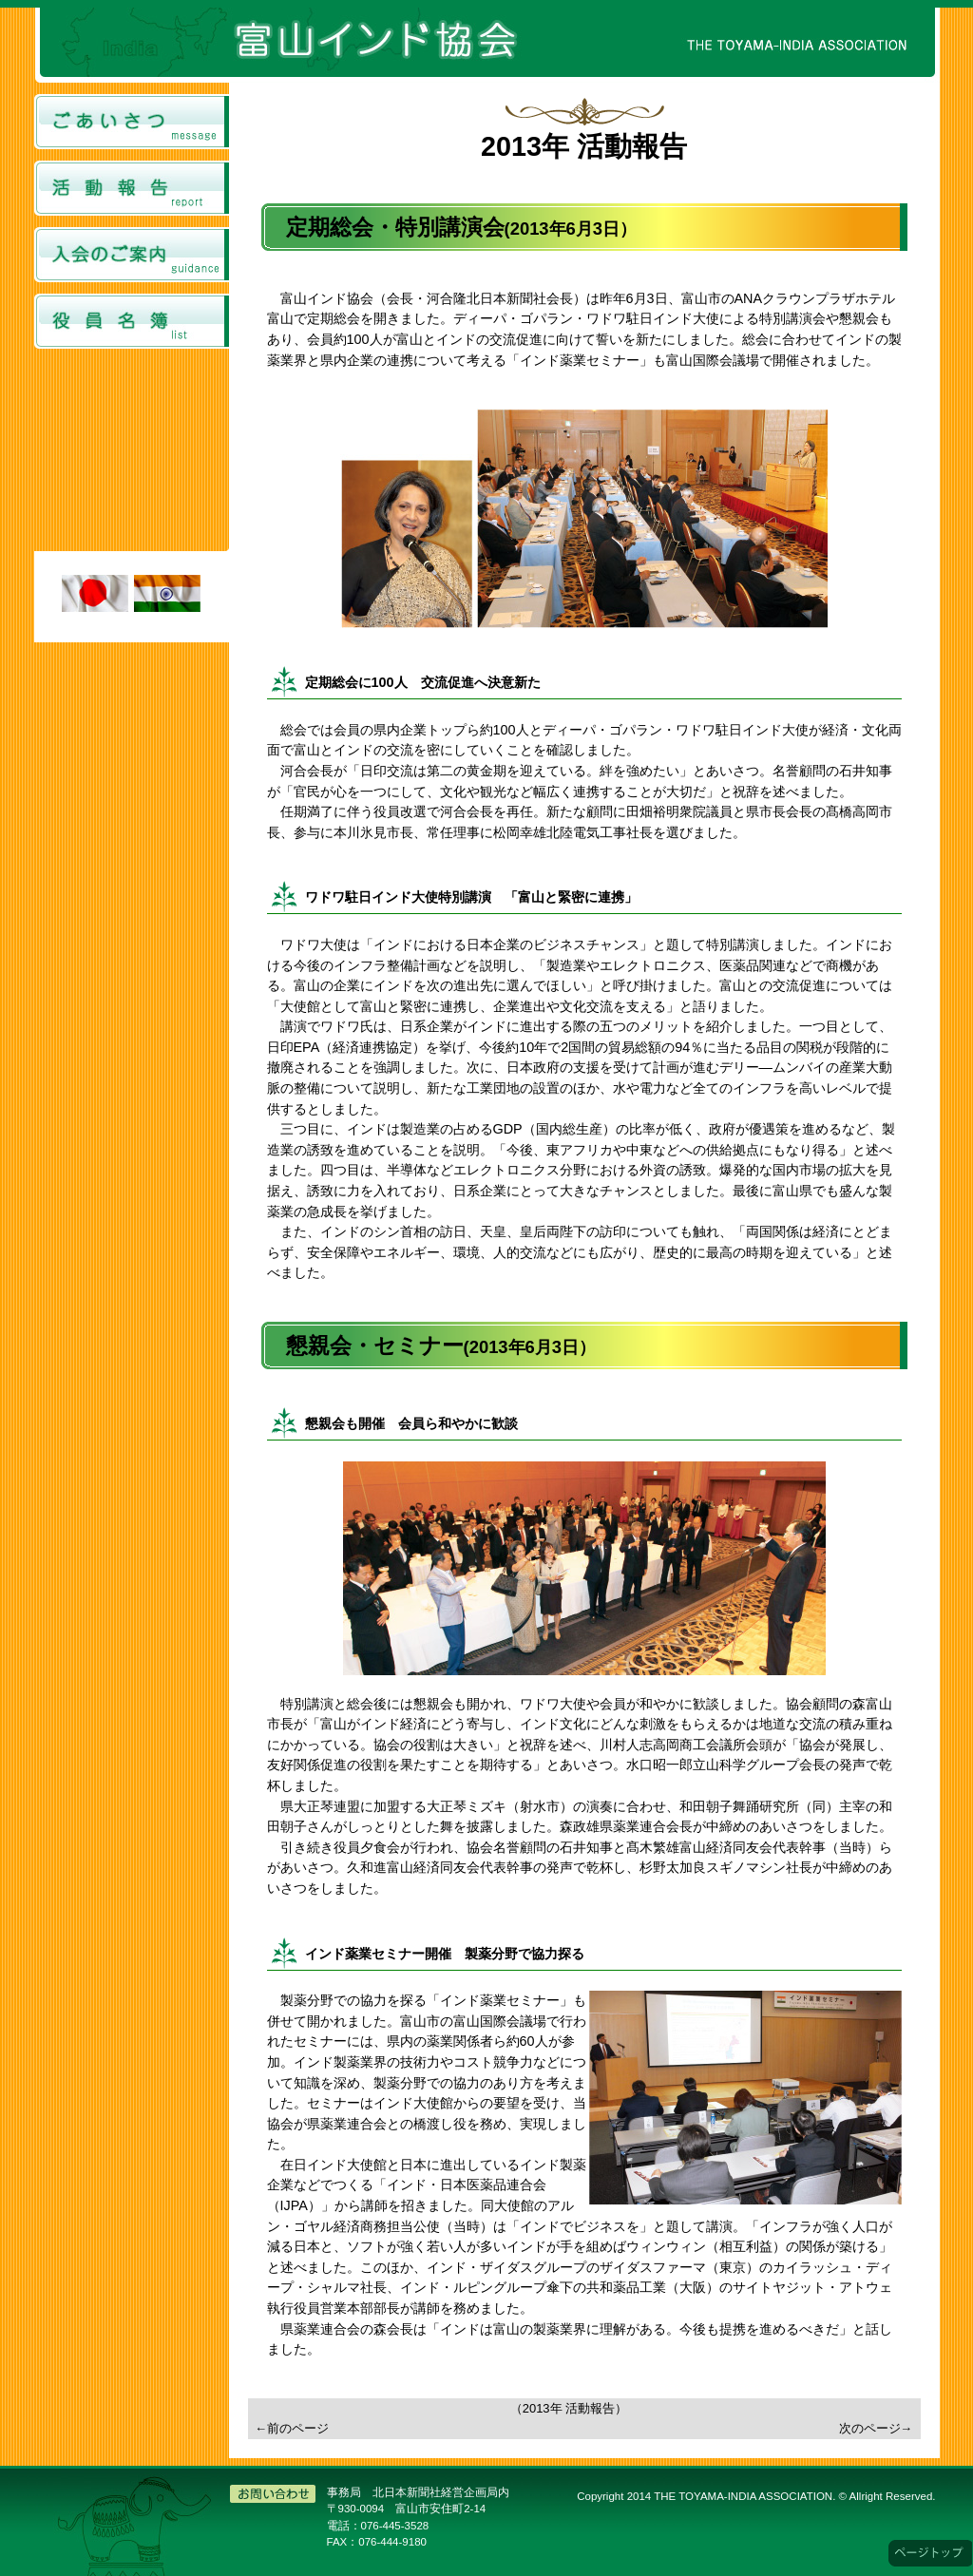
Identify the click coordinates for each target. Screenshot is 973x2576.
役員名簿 (131, 321)
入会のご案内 (131, 254)
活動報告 (131, 188)
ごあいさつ (131, 121)
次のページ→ (876, 2428)
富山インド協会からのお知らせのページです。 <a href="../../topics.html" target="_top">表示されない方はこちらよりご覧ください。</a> (131, 453)
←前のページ (293, 2428)
